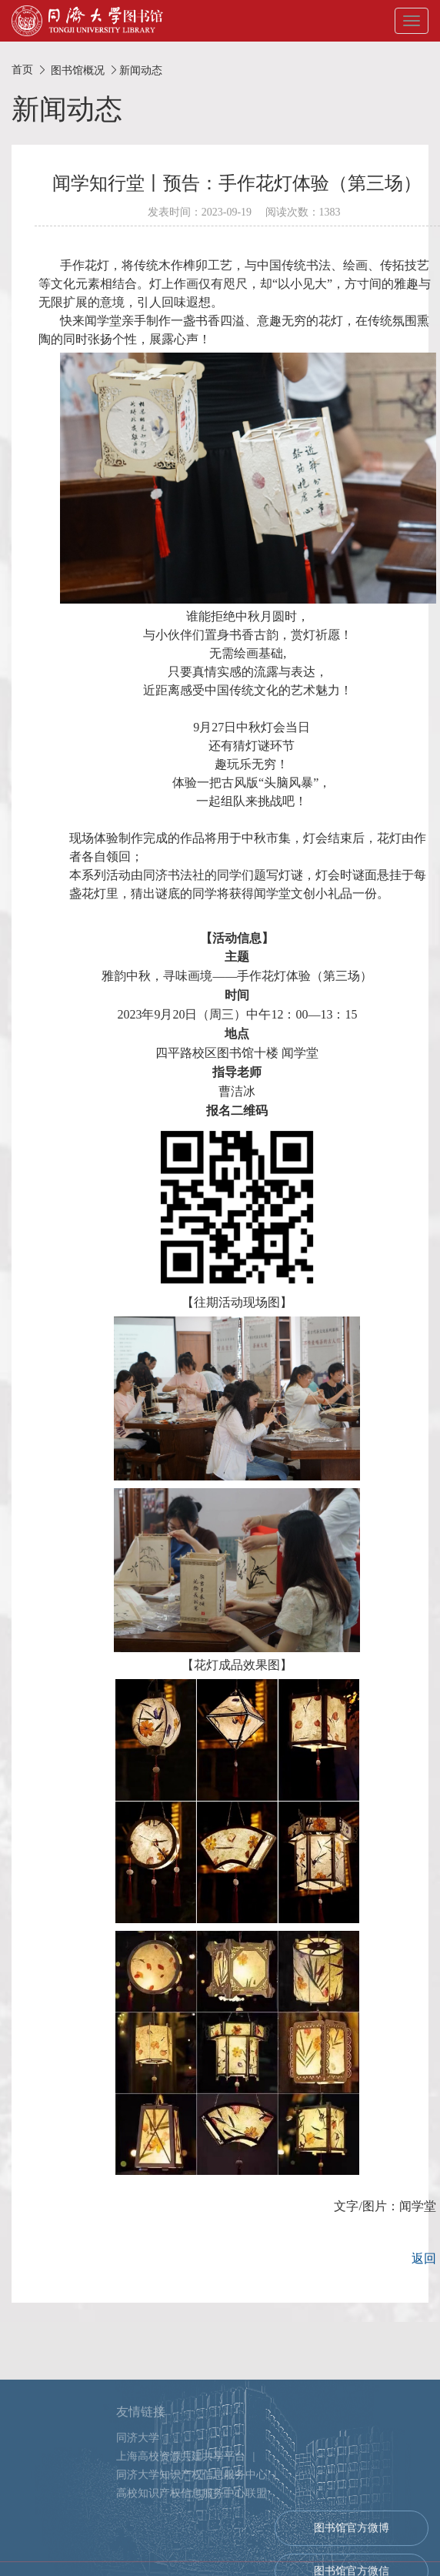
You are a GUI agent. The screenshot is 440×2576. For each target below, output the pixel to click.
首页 (22, 69)
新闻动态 (140, 70)
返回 (424, 2258)
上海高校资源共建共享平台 (180, 2525)
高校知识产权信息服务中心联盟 (191, 2562)
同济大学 (137, 2507)
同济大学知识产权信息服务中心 (191, 2544)
